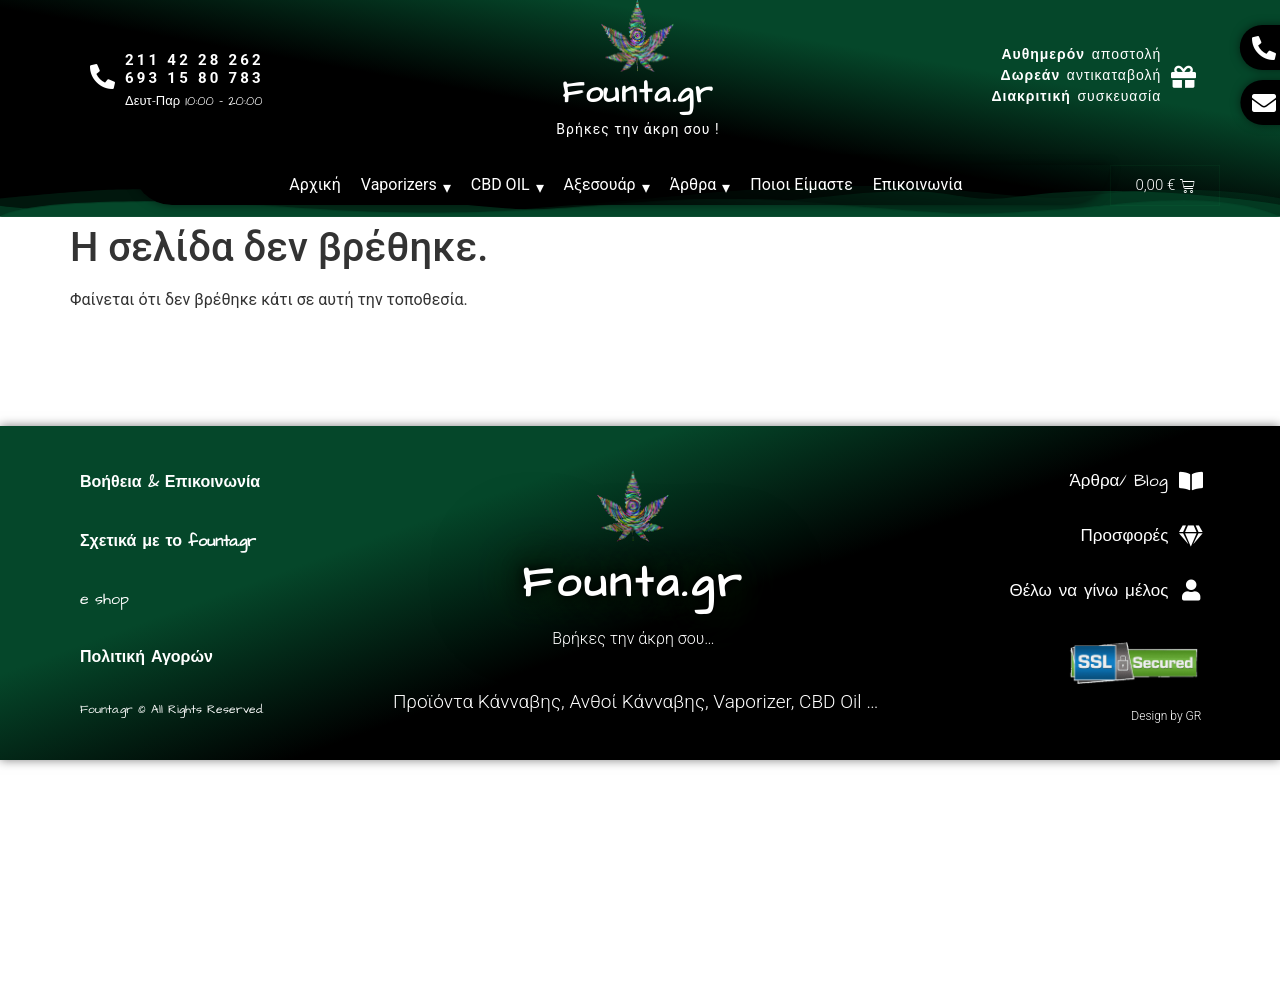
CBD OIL (507, 185)
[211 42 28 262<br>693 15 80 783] (102, 76)
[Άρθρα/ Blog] (1190, 481)
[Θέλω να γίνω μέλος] (1190, 590)
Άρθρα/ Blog (1118, 481)
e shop (104, 599)
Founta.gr (638, 93)
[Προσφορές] (1190, 536)
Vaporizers (406, 185)
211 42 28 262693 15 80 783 (194, 69)
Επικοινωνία (918, 184)
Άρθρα (700, 185)
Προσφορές (1125, 536)
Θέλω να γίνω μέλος (1088, 591)
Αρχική (315, 184)
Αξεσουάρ (607, 185)
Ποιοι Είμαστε (801, 184)
